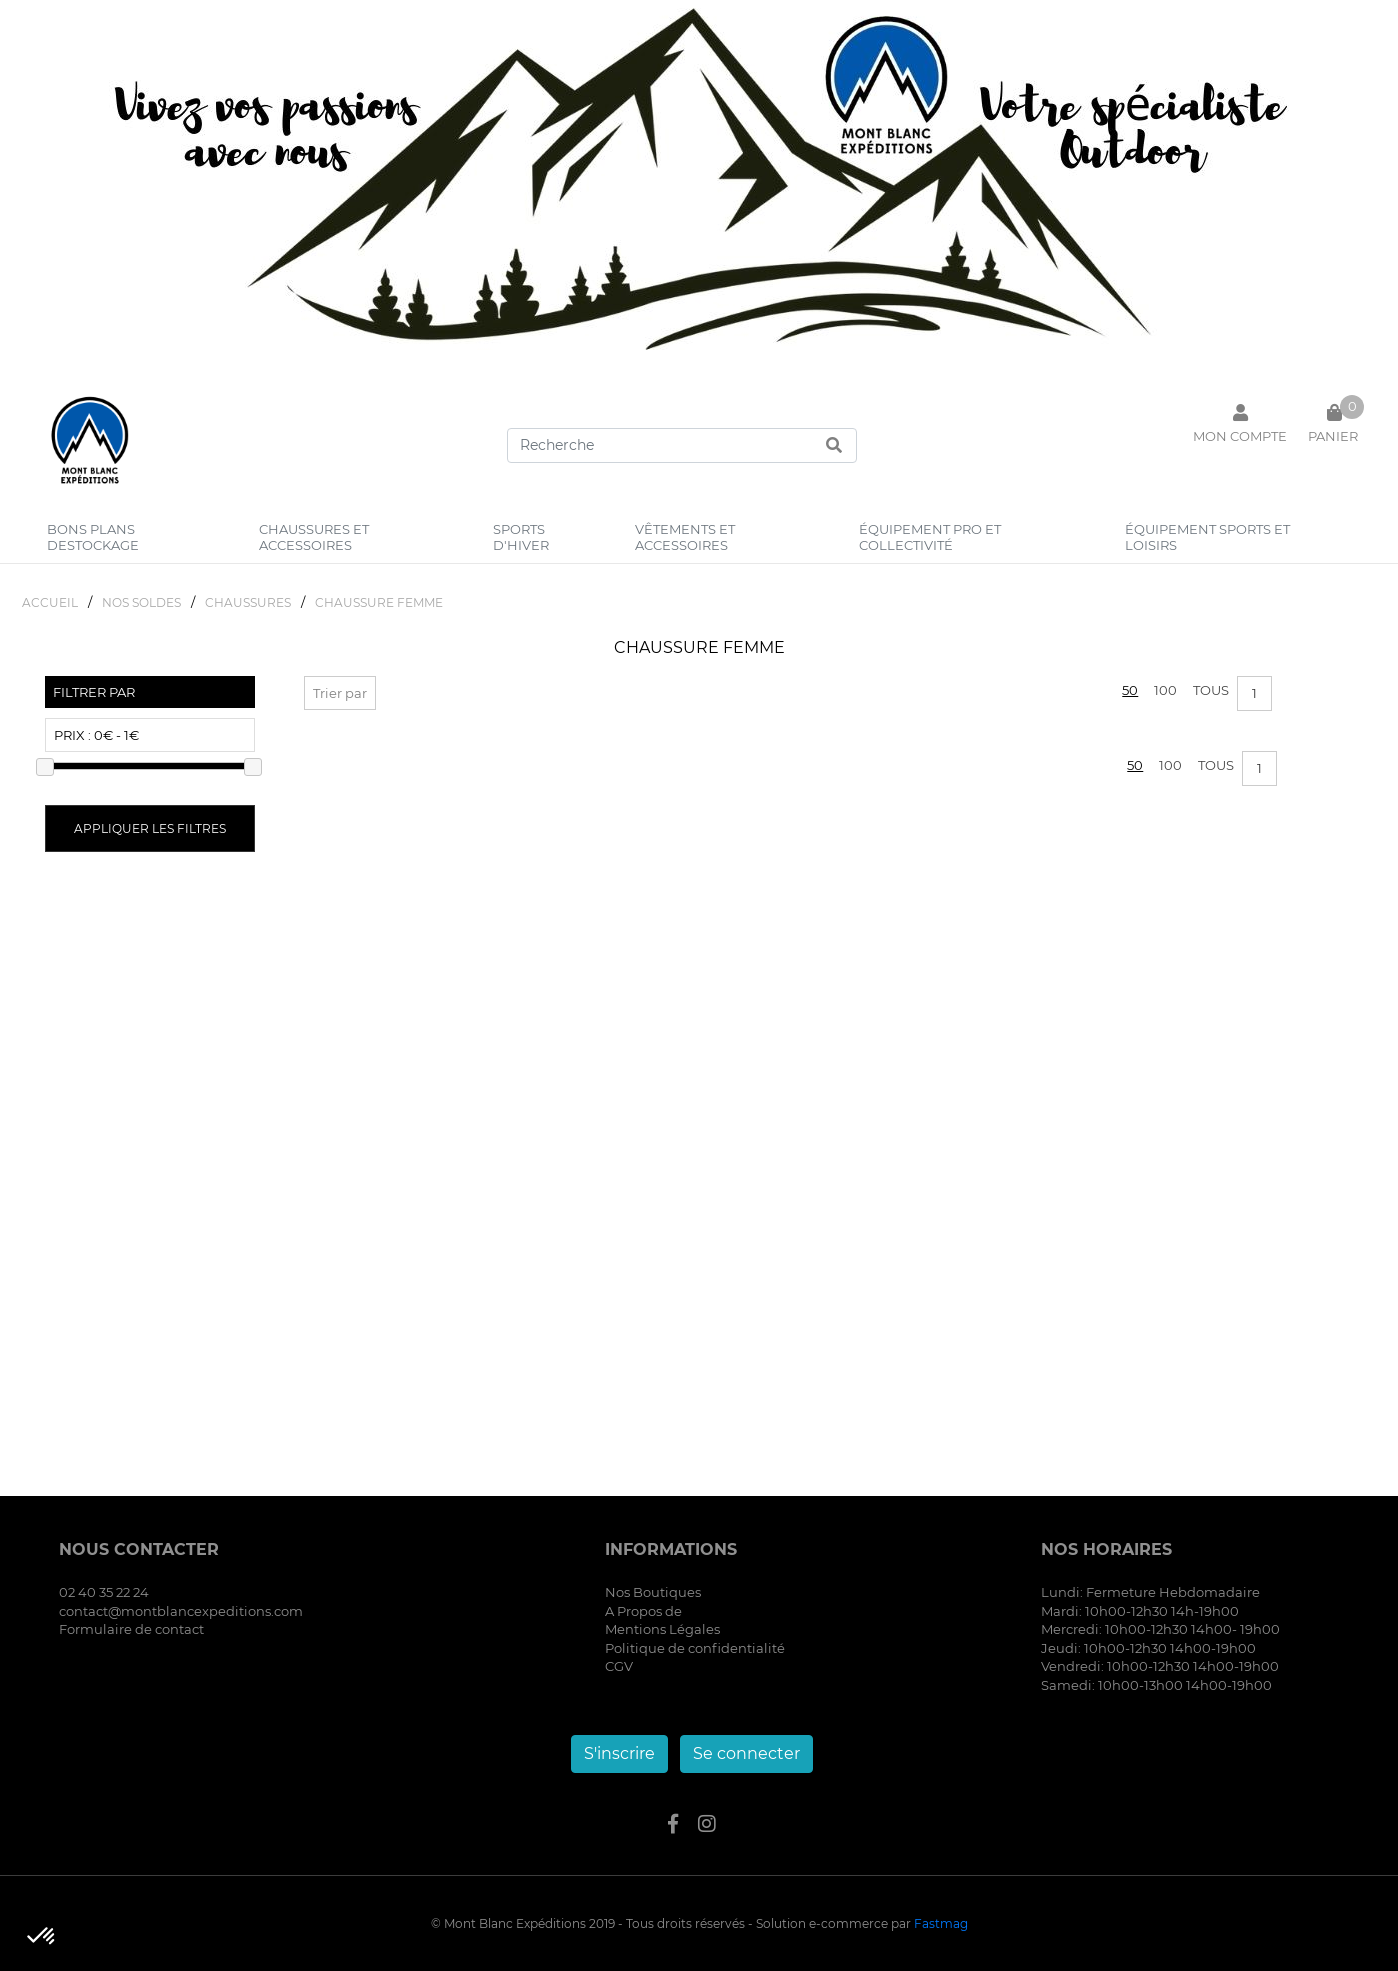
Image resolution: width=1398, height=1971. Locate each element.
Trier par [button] (340, 693)
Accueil (50, 602)
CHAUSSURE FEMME (379, 602)
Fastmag (941, 1923)
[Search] (682, 445)
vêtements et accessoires (685, 537)
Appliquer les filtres (150, 828)
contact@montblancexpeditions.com (181, 1611)
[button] (42, 1937)
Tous (1211, 690)
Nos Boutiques (653, 1592)
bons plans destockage (93, 537)
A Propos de (643, 1611)
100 (1165, 690)
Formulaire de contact (131, 1629)
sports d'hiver (521, 537)
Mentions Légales (662, 1629)
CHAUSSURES (248, 602)
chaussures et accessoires (314, 537)
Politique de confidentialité (695, 1648)
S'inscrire (619, 1753)
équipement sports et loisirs (1207, 537)
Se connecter (746, 1753)
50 (1130, 690)
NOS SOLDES (141, 602)
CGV (619, 1666)
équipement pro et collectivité (930, 537)
